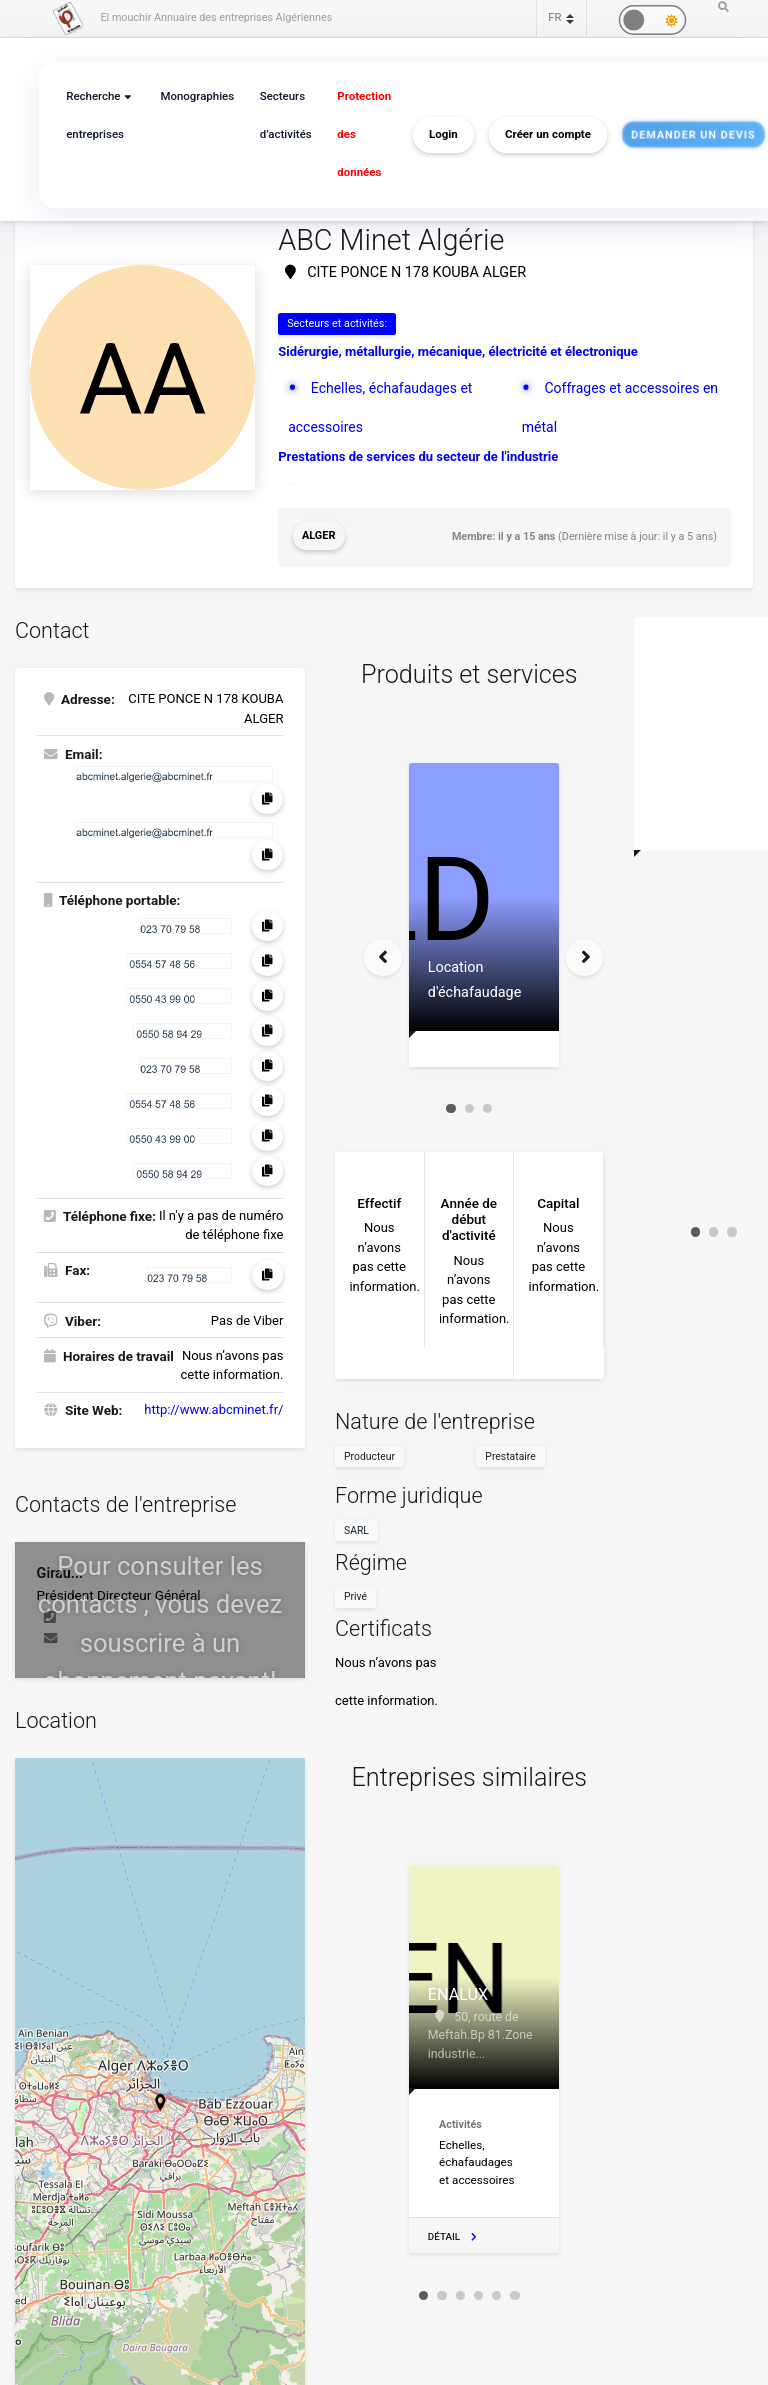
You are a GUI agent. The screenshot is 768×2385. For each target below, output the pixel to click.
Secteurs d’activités (279, 115)
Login (432, 135)
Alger (318, 534)
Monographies (193, 96)
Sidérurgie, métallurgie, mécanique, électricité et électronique (458, 351)
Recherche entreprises (93, 115)
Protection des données (354, 134)
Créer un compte (537, 135)
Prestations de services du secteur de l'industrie (418, 453)
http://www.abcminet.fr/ (213, 1406)
